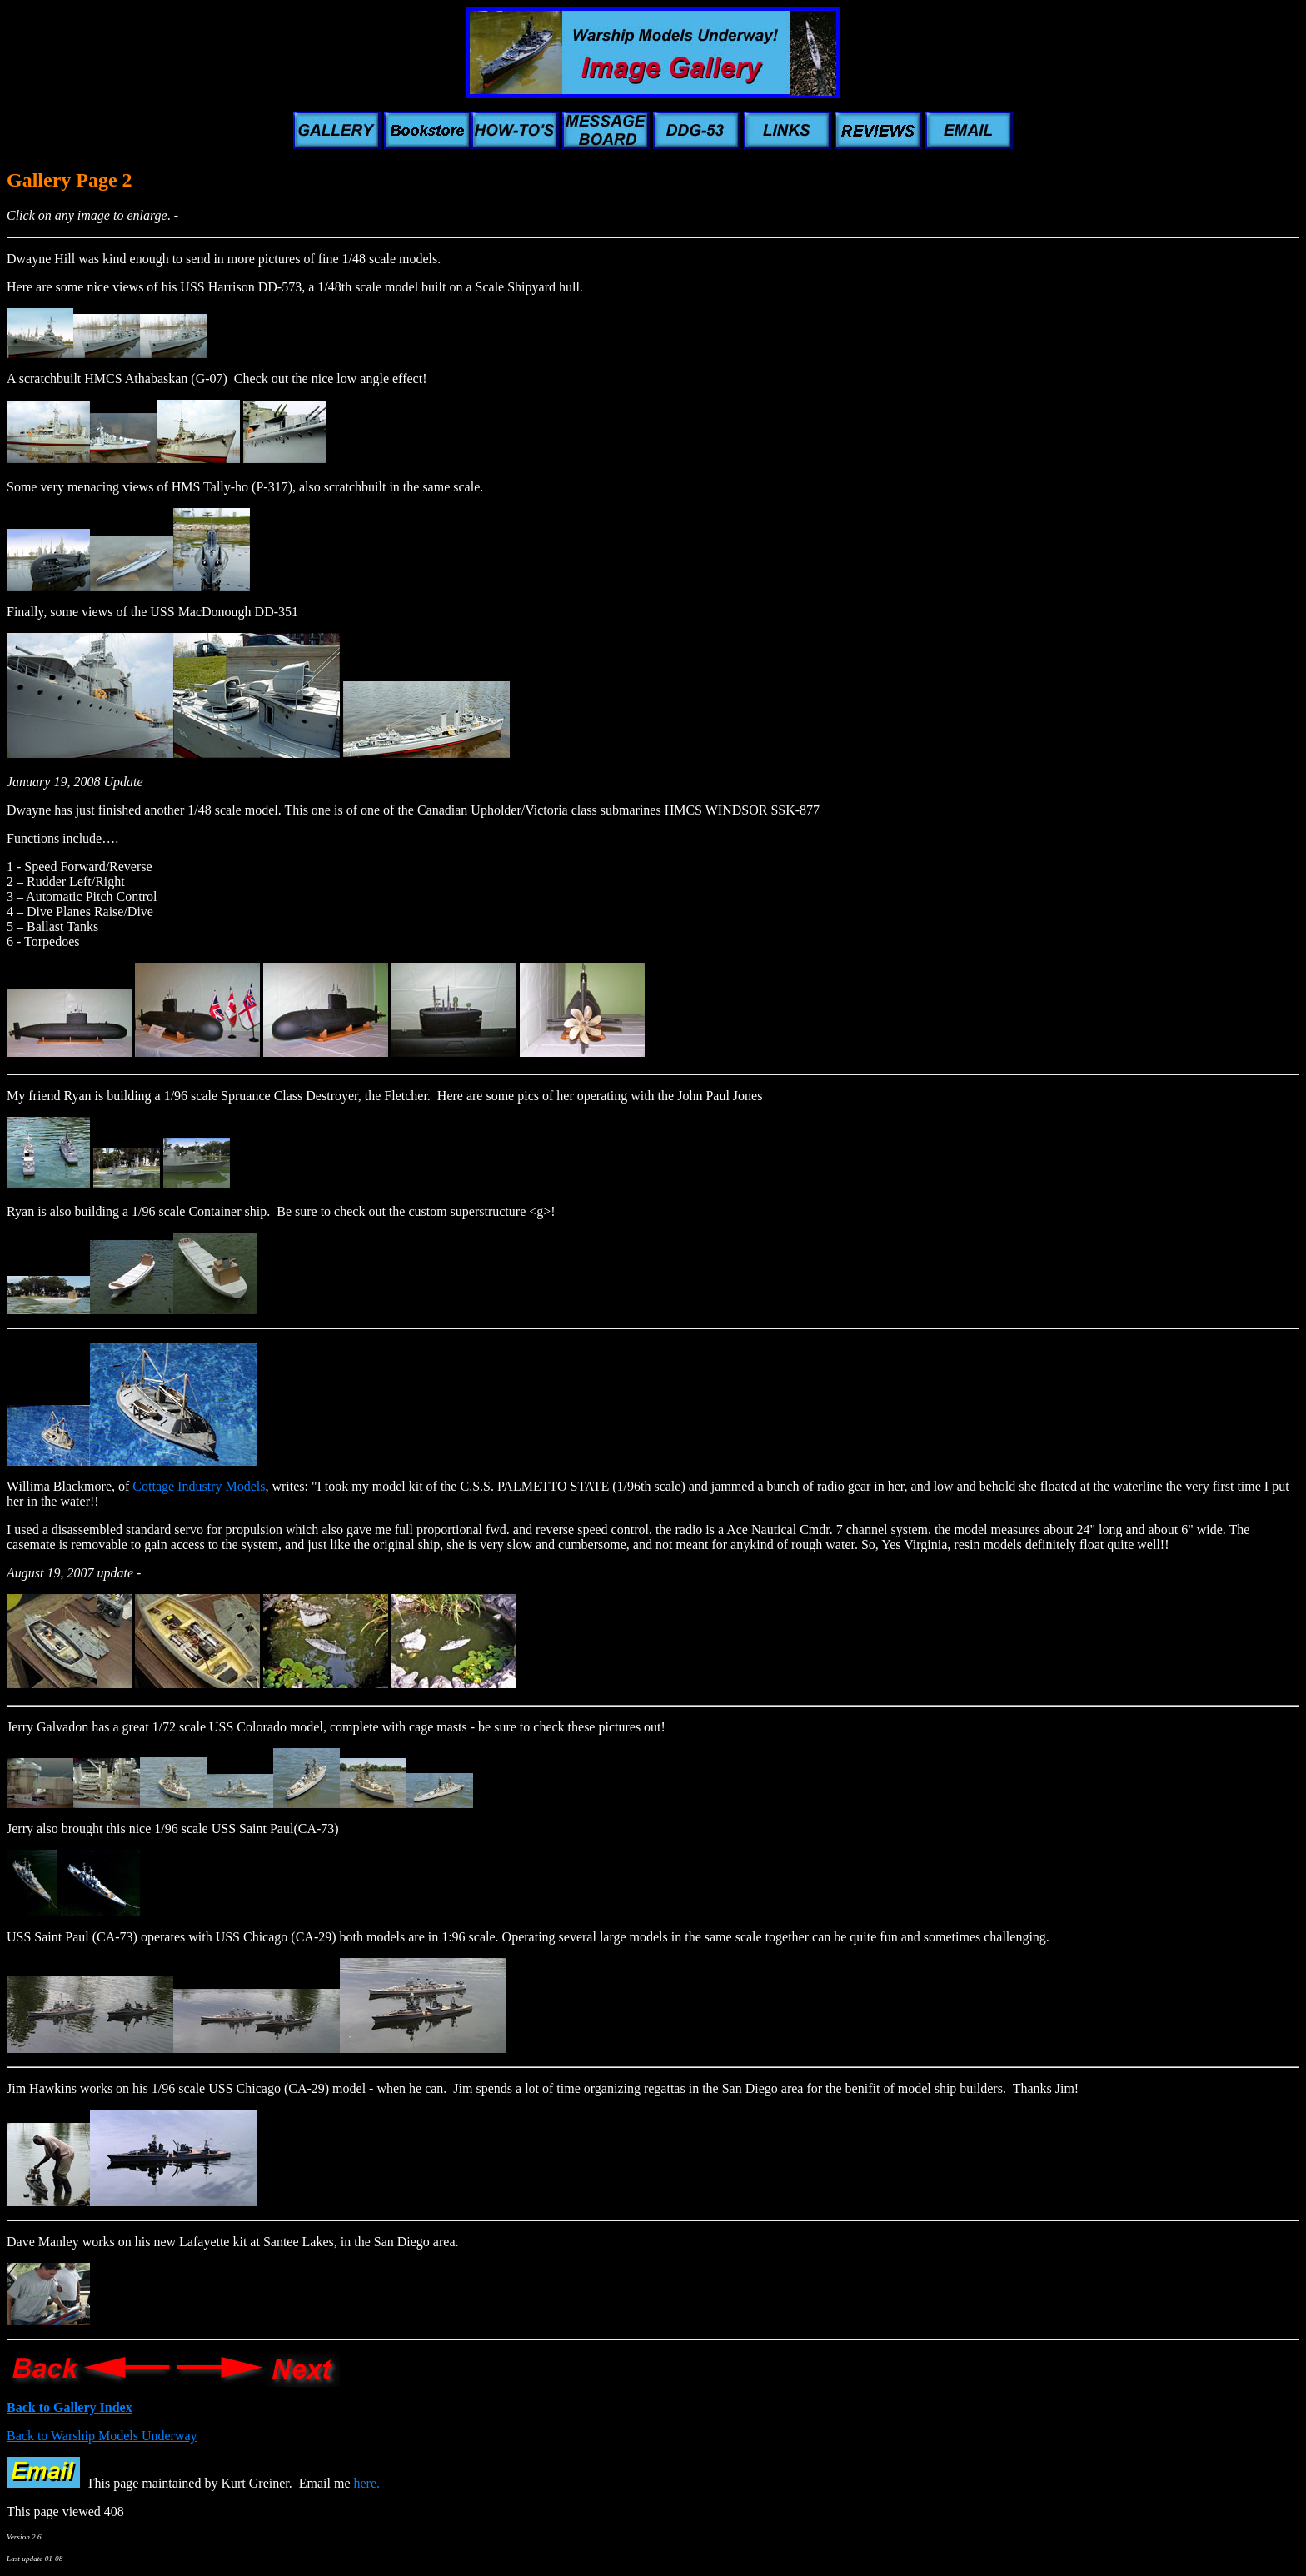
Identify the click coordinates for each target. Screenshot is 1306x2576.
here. (367, 2483)
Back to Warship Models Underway (102, 2436)
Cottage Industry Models (198, 1486)
